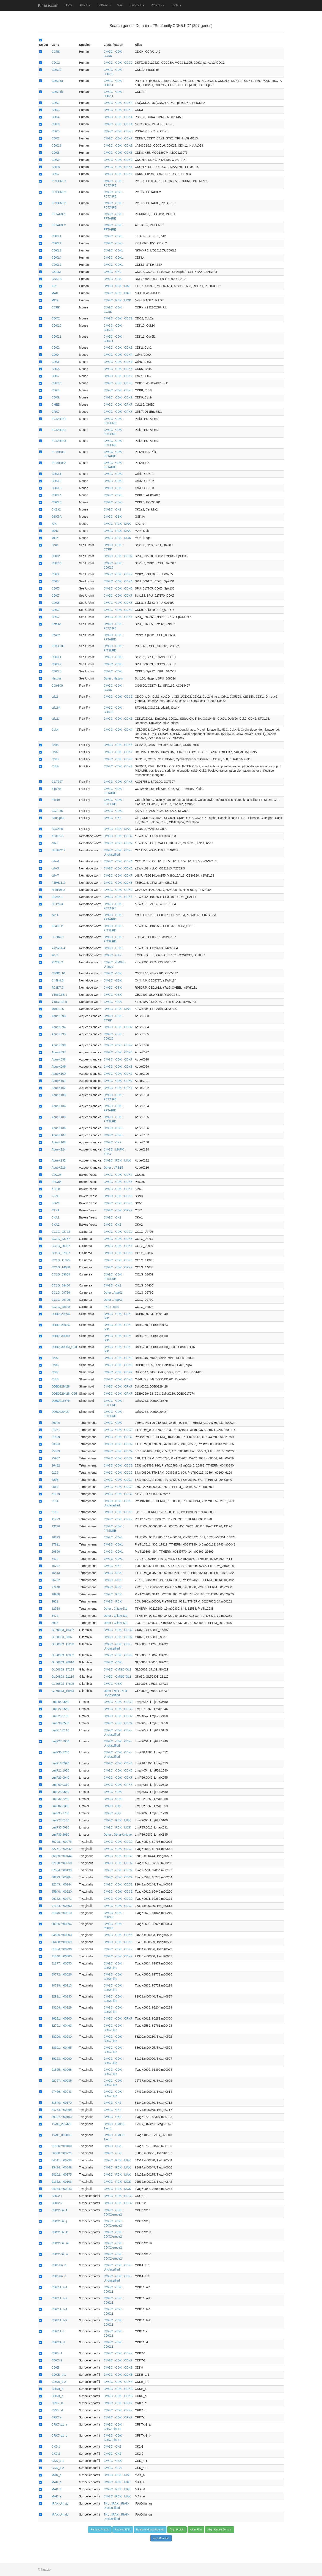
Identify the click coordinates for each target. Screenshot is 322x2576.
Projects (158, 5)
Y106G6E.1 (59, 994)
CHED (56, 167)
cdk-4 (55, 861)
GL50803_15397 (63, 1630)
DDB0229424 (61, 1325)
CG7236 (57, 810)
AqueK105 (59, 1117)
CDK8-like (110, 1967)
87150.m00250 (62, 1863)
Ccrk (55, 545)
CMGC (108, 51)
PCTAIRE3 (59, 203)
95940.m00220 (62, 1891)
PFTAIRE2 (59, 225)
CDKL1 (56, 236)
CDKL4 (56, 257)
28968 (56, 1594)
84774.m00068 (62, 2109)
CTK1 (55, 1210)
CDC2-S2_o (60, 2254)
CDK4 (56, 117)
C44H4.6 (57, 980)
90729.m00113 (62, 1985)
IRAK (115, 2503)
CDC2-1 (57, 2196)
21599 (56, 1437)
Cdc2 (55, 1358)
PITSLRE (58, 646)
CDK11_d (58, 2342)
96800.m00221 (62, 2153)
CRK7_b (57, 2403)
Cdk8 (55, 759)
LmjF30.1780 (60, 1752)
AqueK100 (59, 1073)
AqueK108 (59, 1142)
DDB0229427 (61, 1411)
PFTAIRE (110, 218)
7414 (55, 1558)
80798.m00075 (62, 1841)
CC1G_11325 (61, 1260)
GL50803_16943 (63, 1691)
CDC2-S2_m (60, 2243)
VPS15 (118, 1167)
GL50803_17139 (63, 1669)
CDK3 (56, 110)
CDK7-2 (57, 2360)
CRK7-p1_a (59, 2424)
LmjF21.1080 (60, 1770)
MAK (127, 286)
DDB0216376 (61, 1400)
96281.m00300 (62, 2018)
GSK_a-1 (58, 2460)
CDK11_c (58, 2331)
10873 (56, 1537)
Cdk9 (55, 766)
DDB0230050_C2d (64, 1347)
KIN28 (56, 1189)
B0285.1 (57, 897)
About (84, 5)
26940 (56, 1422)
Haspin (56, 678)
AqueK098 (59, 1059)
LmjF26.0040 (60, 1777)
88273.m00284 (62, 1877)
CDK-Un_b (59, 2265)
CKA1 (56, 1217)
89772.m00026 (62, 1974)
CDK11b (57, 91)
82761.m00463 (62, 2025)
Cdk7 (55, 752)
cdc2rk (56, 707)
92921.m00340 (62, 1996)
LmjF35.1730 (60, 1813)
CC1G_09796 (61, 1292)
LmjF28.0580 (60, 1792)
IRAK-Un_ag (60, 2503)
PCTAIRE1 (59, 181)
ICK (54, 286)
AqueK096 (59, 1045)
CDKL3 (56, 250)
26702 (56, 1580)
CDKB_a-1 (59, 2374)
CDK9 (56, 159)
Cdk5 (55, 745)
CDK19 (56, 145)
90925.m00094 (62, 1924)
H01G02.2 (58, 850)
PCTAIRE (110, 185)
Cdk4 (55, 729)
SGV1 (56, 1203)
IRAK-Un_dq (60, 2514)
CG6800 (57, 685)
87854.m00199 (62, 1870)
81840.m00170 (62, 2102)
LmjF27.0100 (60, 1820)
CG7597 (57, 781)
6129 (55, 1472)
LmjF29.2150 (60, 1716)
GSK (118, 279)
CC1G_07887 (61, 1253)
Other (107, 678)
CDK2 (56, 102)
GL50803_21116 (63, 1676)
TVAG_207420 (61, 2124)
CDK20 (108, 1917)
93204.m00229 (62, 2007)
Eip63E (56, 788)
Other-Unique (123, 1834)
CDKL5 (56, 264)
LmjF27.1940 (60, 1741)
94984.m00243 (62, 2188)
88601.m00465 (62, 2047)
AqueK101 (59, 1081)
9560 (55, 1487)
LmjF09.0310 (60, 1784)
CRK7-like (110, 2030)
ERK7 (108, 1153)
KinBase (104, 5)
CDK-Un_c (59, 2276)
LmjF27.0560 (60, 1709)
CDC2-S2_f (59, 2210)
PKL (106, 1307)
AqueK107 (59, 1135)
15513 (56, 1573)
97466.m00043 (62, 2091)
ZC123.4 (57, 904)
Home (69, 5)
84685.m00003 (62, 1935)
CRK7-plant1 (112, 2429)
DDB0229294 (61, 1314)
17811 (56, 1544)
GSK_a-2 (58, 2468)
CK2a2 (56, 271)
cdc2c (56, 718)
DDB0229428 (61, 1386)
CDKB (128, 2374)
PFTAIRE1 (59, 214)
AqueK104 (59, 1106)
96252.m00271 (62, 1898)
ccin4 (115, 1307)
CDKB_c (57, 2396)
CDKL (119, 236)
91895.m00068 (62, 2069)
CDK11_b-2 (59, 2320)
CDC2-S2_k (60, 2232)
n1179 (56, 1494)
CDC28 (57, 1174)
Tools (176, 5)
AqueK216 (59, 1167)
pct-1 (55, 915)
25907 (56, 1458)
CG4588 (57, 829)
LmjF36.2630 (60, 1834)
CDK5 (56, 131)
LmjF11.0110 (60, 1730)
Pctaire (56, 624)
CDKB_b (57, 2389)
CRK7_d (57, 2410)
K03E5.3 (57, 836)
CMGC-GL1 (123, 1669)
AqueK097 (59, 1052)
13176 (56, 1526)
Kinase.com (48, 5)
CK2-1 (56, 2446)
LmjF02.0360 (60, 1806)
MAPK (119, 1149)
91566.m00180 (62, 2146)
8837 (55, 1623)
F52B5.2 (57, 962)
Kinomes (136, 5)
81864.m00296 (62, 1949)
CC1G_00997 (61, 1246)
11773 (56, 1519)
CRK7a (56, 2417)
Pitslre (56, 799)
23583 (56, 1444)
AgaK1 (118, 1292)
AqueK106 (59, 1128)
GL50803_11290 (63, 1644)
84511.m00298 (62, 2160)
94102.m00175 (62, 2174)
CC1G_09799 (61, 1299)
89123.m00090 (62, 2058)
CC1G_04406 (61, 1285)
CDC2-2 (57, 2203)
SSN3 (56, 1196)
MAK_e (57, 2496)
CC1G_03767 (61, 1239)
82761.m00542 (62, 1849)
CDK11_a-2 (59, 2298)
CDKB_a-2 (59, 2381)
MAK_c (56, 2482)
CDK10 (56, 69)
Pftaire (56, 635)
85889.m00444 (62, 1856)
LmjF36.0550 (60, 1723)
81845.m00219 (62, 1913)
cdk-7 (55, 875)
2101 (55, 1501)
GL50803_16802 (63, 1655)
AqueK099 (59, 1066)
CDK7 (56, 138)
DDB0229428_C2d (64, 1393)
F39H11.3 (58, 882)
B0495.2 (57, 926)
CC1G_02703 (61, 1231)
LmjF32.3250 (60, 1799)
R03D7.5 (57, 987)
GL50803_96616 (63, 1662)
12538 (56, 1608)
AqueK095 (59, 1034)
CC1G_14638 (61, 1267)
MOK (55, 300)
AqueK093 (59, 1016)
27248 (56, 1587)
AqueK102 (59, 1088)
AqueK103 (59, 1095)
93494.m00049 (62, 2167)
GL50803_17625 (63, 1683)
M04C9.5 (58, 1009)
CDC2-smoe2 (113, 2214)
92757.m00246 (62, 2080)
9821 (55, 1601)
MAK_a (57, 2475)
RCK (118, 286)
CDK (118, 51)
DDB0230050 (61, 1336)
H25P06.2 (58, 889)
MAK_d (57, 2489)
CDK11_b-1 (59, 2309)
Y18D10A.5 (59, 1002)
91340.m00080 (62, 1956)
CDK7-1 (57, 2353)
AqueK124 (59, 1149)
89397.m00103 (62, 2117)
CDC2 (56, 62)
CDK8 (128, 145)
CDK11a (57, 80)
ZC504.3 (57, 937)
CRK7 (128, 167)
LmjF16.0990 (60, 1763)
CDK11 (108, 85)
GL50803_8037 (62, 1637)
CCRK (56, 51)
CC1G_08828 (61, 1307)
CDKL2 (56, 243)
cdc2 (55, 696)
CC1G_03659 (61, 1274)
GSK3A (57, 279)
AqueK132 (59, 1160)
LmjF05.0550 (60, 1702)
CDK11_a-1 (59, 2287)
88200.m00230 (62, 2036)
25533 (56, 1451)
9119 (55, 1512)
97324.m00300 (62, 1906)
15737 (56, 1566)
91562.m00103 (62, 2181)
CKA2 (56, 1224)
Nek (116, 1691)
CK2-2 (56, 2453)
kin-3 (55, 955)
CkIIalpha (58, 818)
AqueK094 (59, 1027)
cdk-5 (55, 868)
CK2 (118, 271)
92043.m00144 (62, 1884)
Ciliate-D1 (120, 1608)
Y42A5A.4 (58, 948)
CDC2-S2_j (59, 2221)
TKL (106, 2503)
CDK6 (56, 124)
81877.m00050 (62, 1963)
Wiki (120, 5)
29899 (56, 1551)
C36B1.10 (58, 973)
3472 (55, 1615)
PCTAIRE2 (59, 192)
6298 (55, 1479)
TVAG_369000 (61, 2135)
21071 (56, 1430)
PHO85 (57, 1182)
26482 (56, 1465)
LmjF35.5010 (60, 1827)
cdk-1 (55, 843)
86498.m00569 (62, 1942)
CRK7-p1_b (59, 2435)
